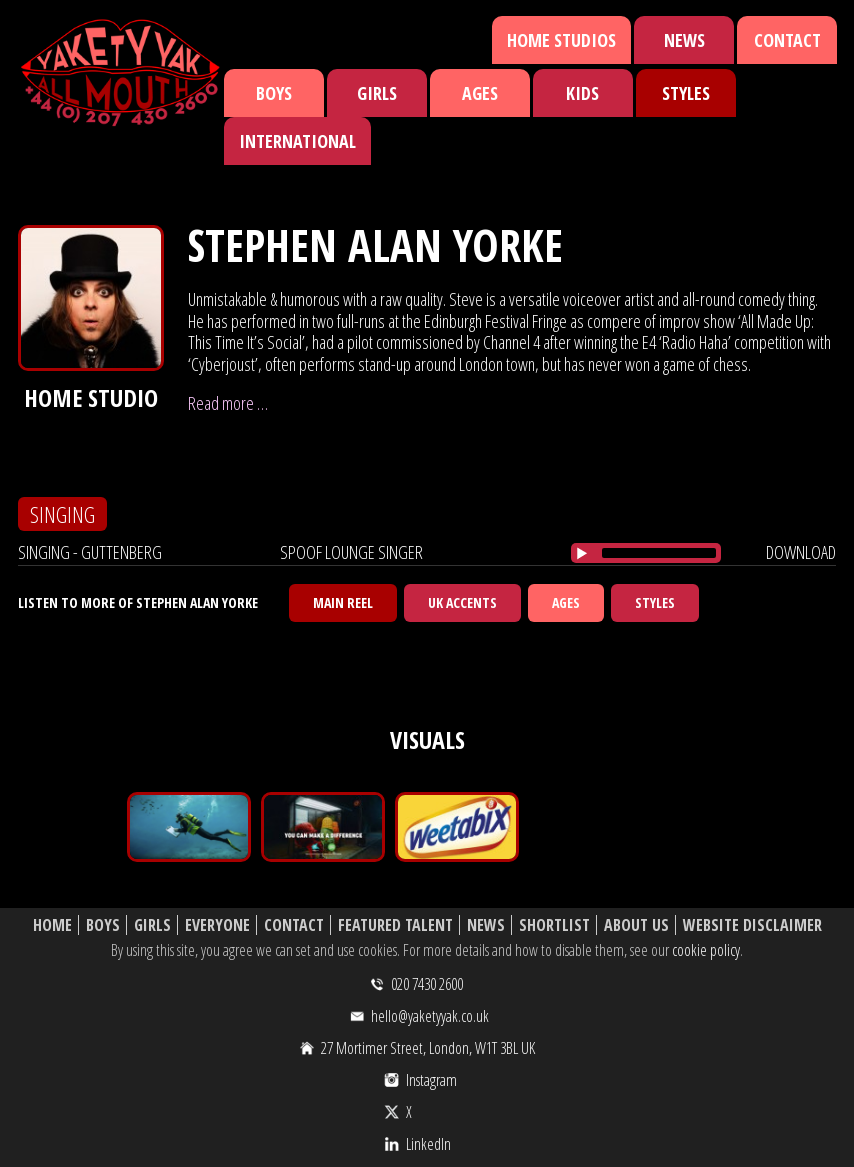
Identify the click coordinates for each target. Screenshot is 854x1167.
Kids (582, 93)
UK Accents (462, 602)
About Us (636, 925)
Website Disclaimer (752, 925)
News (684, 40)
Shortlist (554, 925)
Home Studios (561, 40)
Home (52, 925)
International (297, 141)
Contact (787, 40)
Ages (480, 93)
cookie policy (706, 950)
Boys (274, 93)
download (801, 552)
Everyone (217, 925)
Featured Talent (395, 925)
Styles (686, 93)
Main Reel (343, 602)
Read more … (228, 403)
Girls (377, 93)
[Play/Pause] (582, 553)
